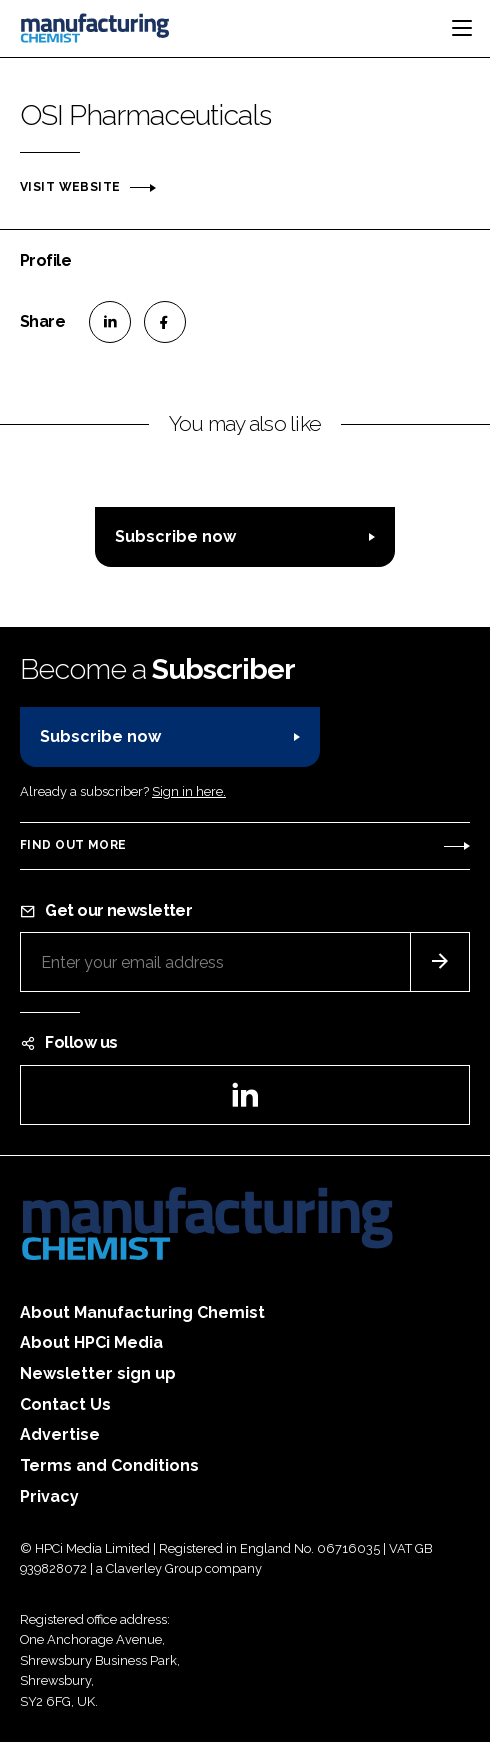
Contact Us (65, 1404)
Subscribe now (175, 536)
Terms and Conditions (109, 1465)
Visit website (70, 187)
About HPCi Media (91, 1342)
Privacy (49, 1496)
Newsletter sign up (98, 1373)
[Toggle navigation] (462, 28)
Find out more (73, 845)
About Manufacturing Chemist (142, 1312)
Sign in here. (189, 791)
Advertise (60, 1434)
